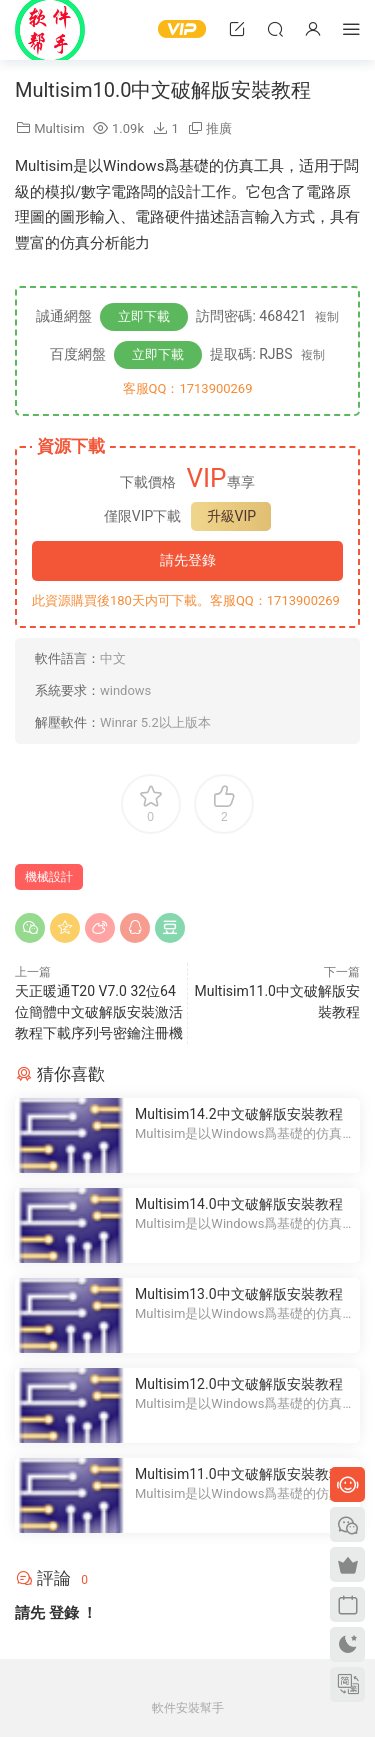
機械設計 (49, 877)
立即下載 (144, 316)
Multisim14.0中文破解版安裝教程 (239, 1204)
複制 (327, 317)
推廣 (219, 128)
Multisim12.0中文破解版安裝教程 (239, 1384)
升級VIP (232, 516)
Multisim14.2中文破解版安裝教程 (239, 1114)
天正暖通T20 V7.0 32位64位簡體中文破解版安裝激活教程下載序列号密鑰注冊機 (99, 1012)
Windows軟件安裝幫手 (50, 30)
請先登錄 (188, 560)
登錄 (64, 1613)
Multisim (59, 128)
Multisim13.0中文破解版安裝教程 (239, 1294)
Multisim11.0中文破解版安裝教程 (239, 1474)
